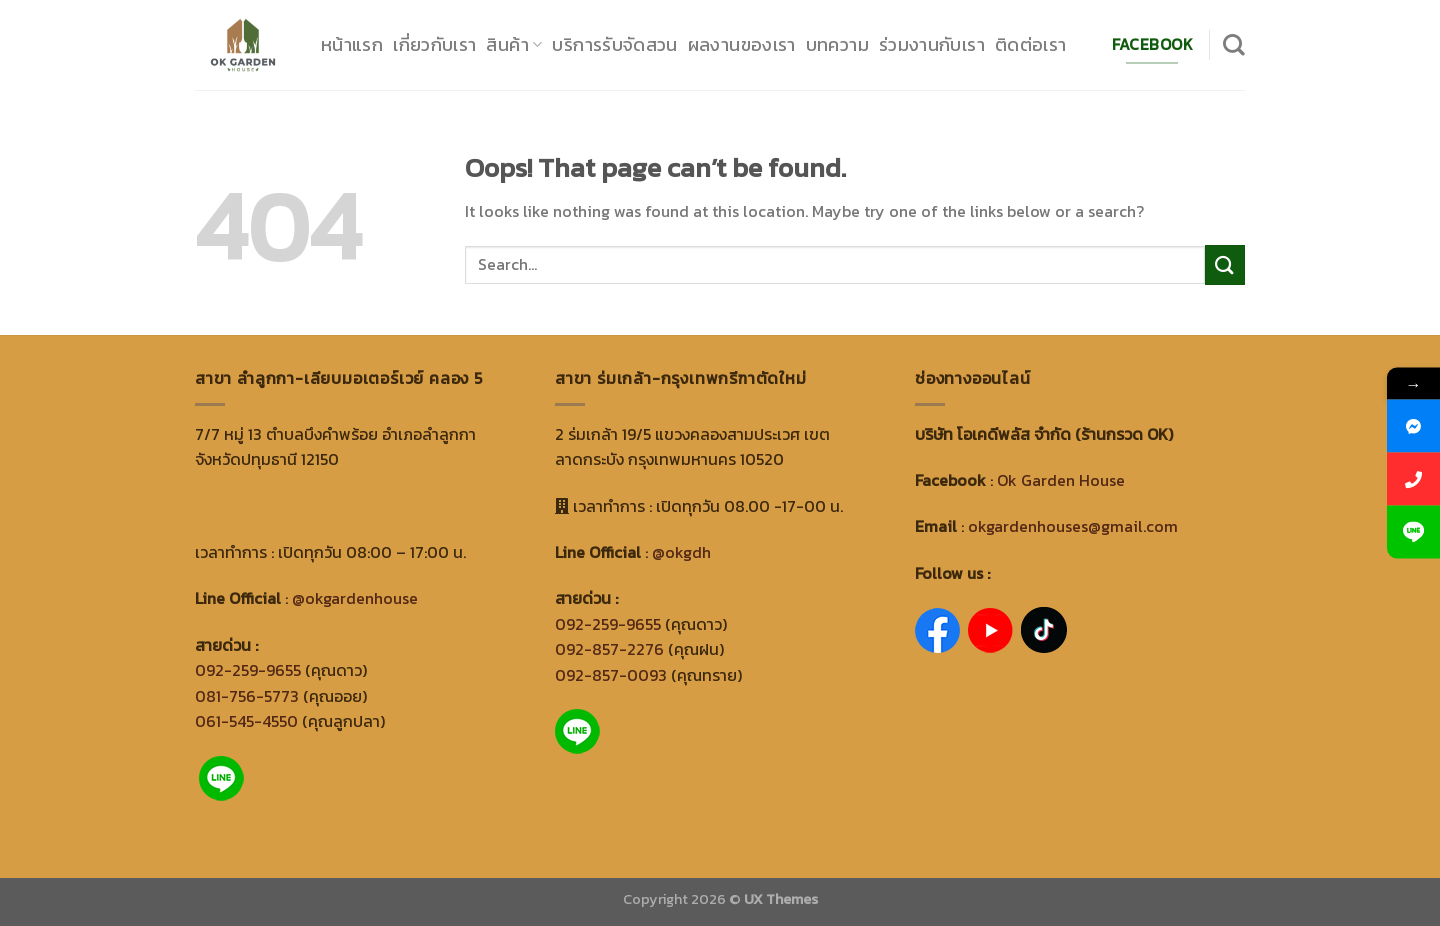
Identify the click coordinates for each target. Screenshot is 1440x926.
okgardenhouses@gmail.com (1073, 526)
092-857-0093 (611, 675)
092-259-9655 (248, 670)
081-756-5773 (247, 696)
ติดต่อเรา (1031, 44)
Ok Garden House (1061, 480)
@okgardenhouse (355, 598)
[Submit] (1225, 264)
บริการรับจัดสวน (614, 44)
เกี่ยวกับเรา (434, 44)
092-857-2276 (609, 649)
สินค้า (514, 44)
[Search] (1234, 45)
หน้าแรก (352, 44)
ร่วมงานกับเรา (932, 44)
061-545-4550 (246, 721)
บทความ (837, 44)
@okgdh (681, 552)
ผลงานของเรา (742, 44)
